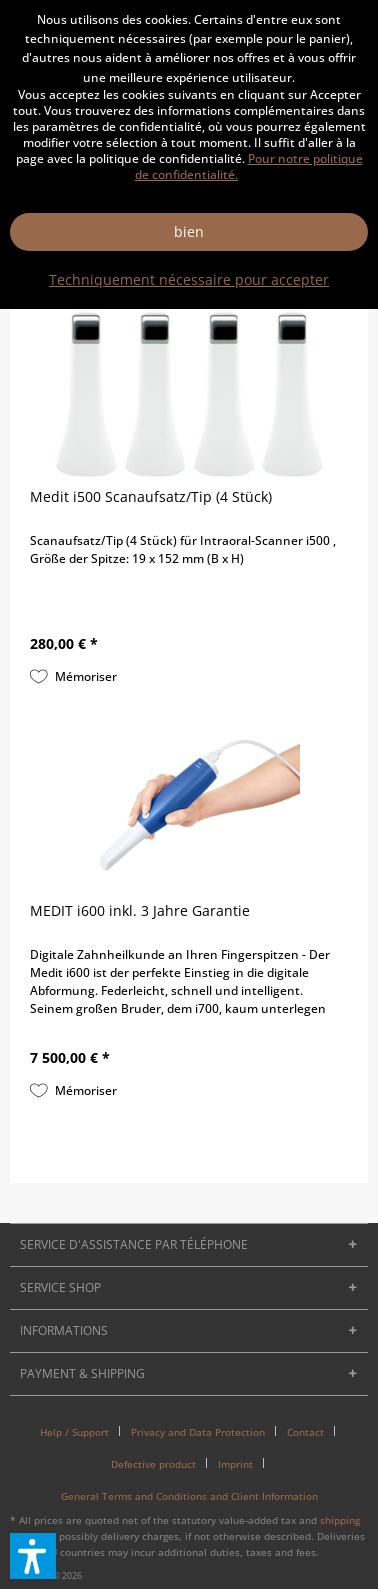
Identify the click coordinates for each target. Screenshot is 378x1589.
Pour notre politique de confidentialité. (249, 166)
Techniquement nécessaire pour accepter (189, 279)
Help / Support (74, 1432)
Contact (305, 1432)
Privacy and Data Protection (198, 1432)
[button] (33, 1556)
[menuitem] (82, 1432)
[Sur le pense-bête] (73, 677)
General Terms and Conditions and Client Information (189, 1496)
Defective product (153, 1464)
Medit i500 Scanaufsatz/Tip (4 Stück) (151, 496)
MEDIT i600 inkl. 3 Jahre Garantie (140, 910)
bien (189, 231)
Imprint (235, 1464)
